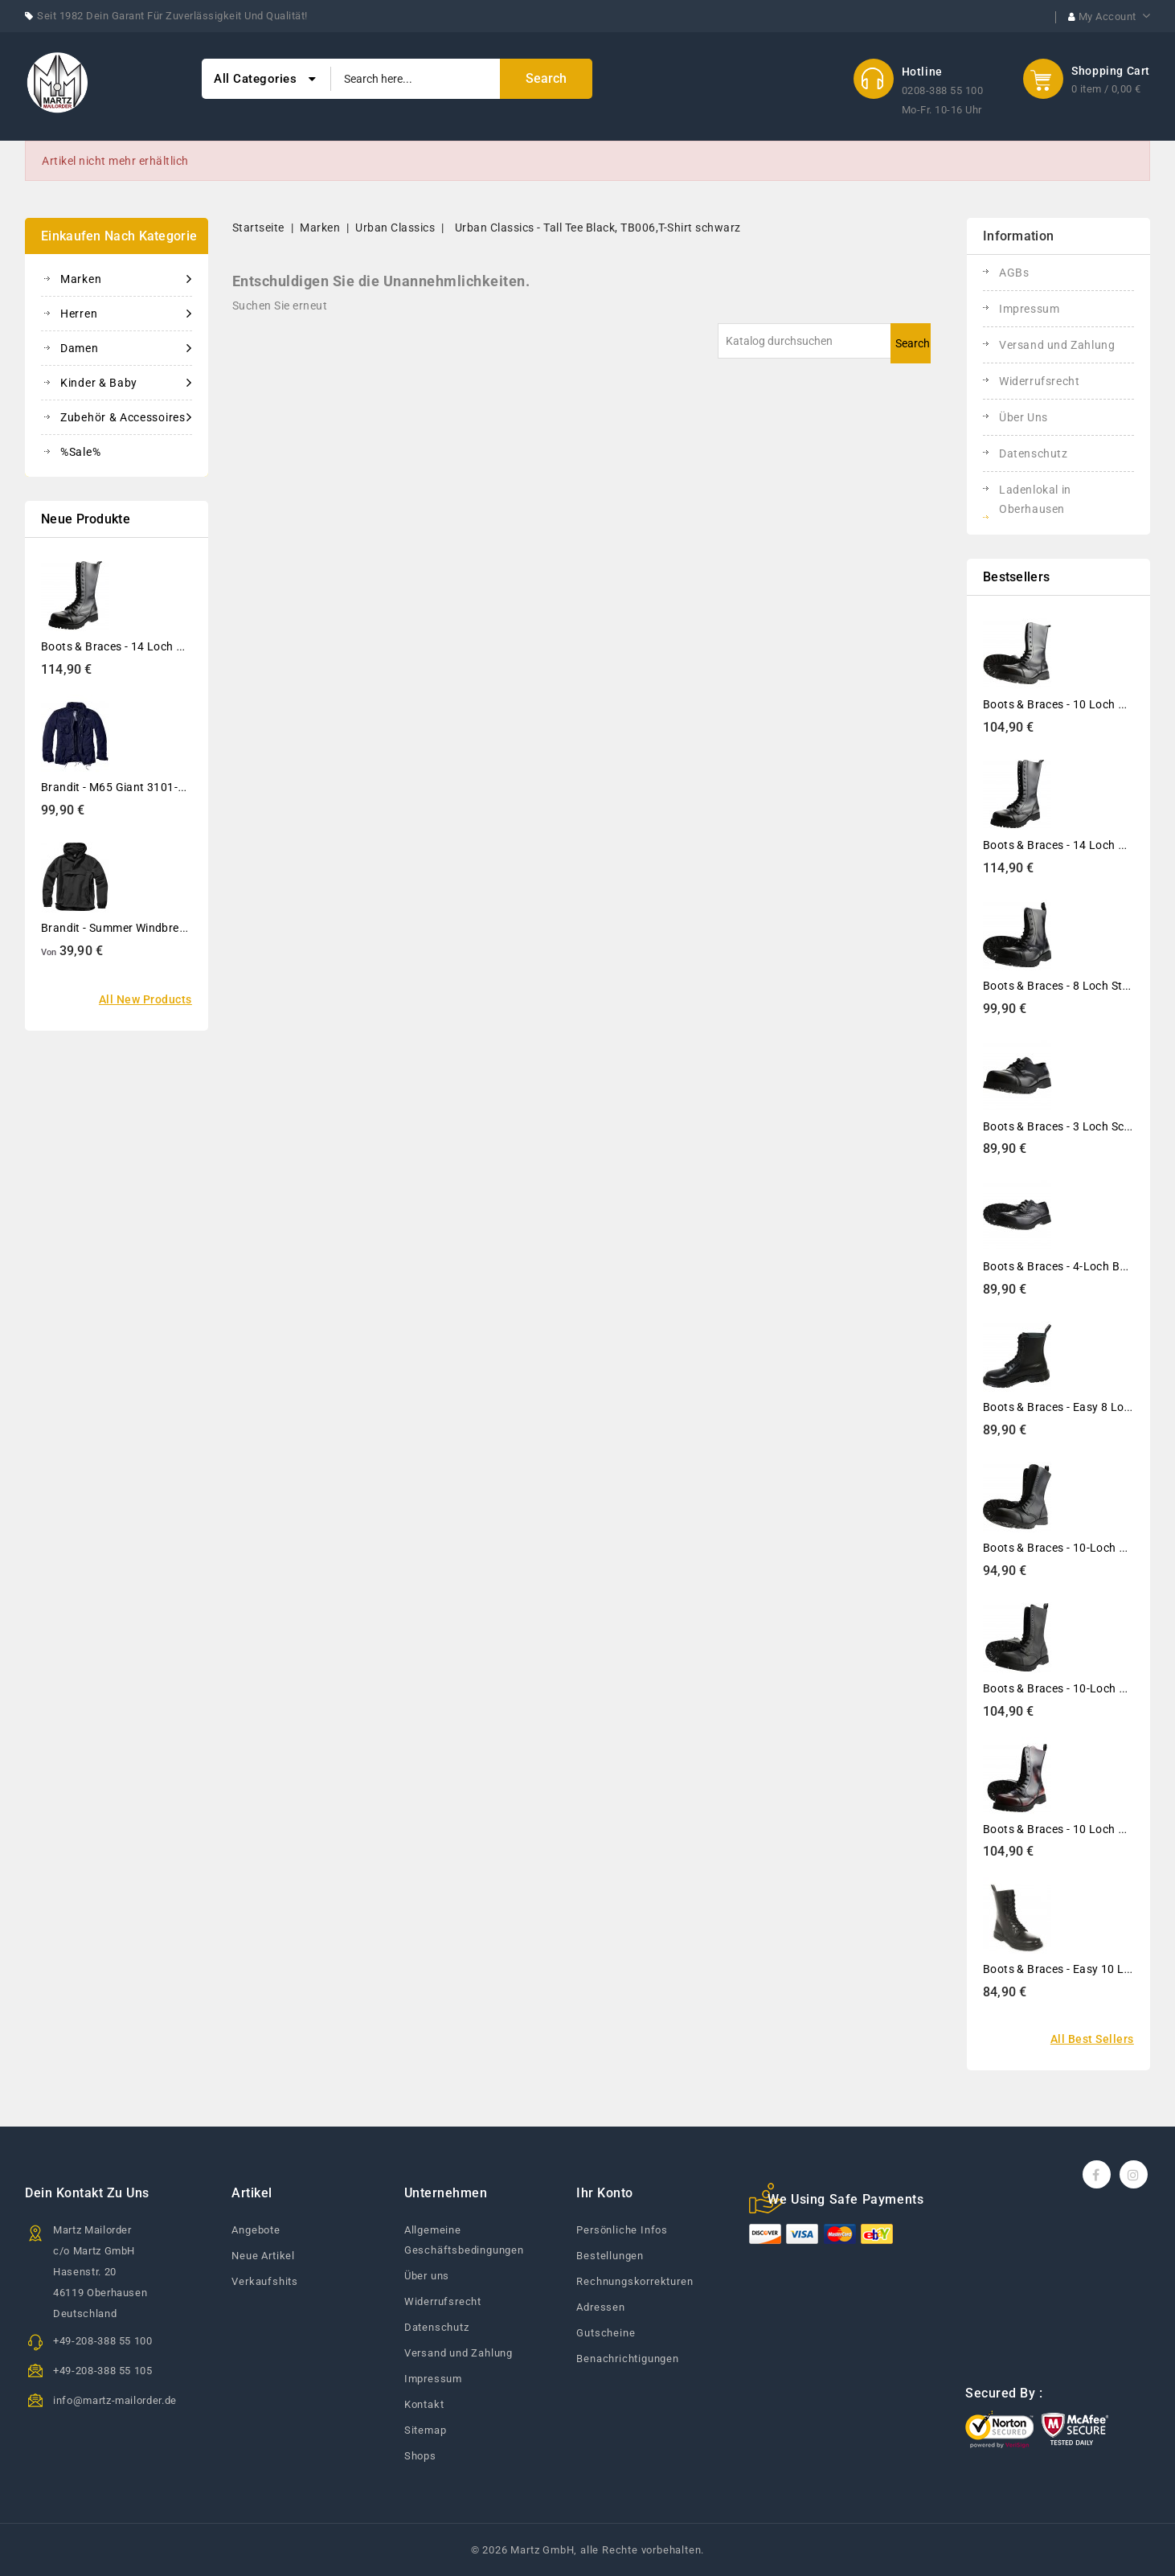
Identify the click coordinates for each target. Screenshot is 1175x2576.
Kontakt (424, 2404)
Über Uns (1023, 417)
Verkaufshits (264, 2281)
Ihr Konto (604, 2193)
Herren (126, 313)
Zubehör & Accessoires (126, 417)
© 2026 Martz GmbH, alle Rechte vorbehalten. (587, 2550)
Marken (126, 279)
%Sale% (80, 451)
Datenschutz (1033, 453)
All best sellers (1092, 2038)
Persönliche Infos (622, 2230)
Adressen (600, 2307)
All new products (145, 999)
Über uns (426, 2276)
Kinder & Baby (126, 383)
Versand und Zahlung (1057, 344)
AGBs (1014, 272)
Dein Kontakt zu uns (87, 2193)
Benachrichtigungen (627, 2358)
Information (1018, 236)
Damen (126, 348)
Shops (420, 2456)
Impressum (1029, 308)
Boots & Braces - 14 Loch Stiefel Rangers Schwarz (172, 646)
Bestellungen (610, 2256)
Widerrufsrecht (1039, 381)
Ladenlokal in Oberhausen (1035, 499)
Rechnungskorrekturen (634, 2281)
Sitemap (425, 2430)
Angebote (255, 2230)
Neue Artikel (263, 2256)
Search (912, 343)
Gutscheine (605, 2333)
